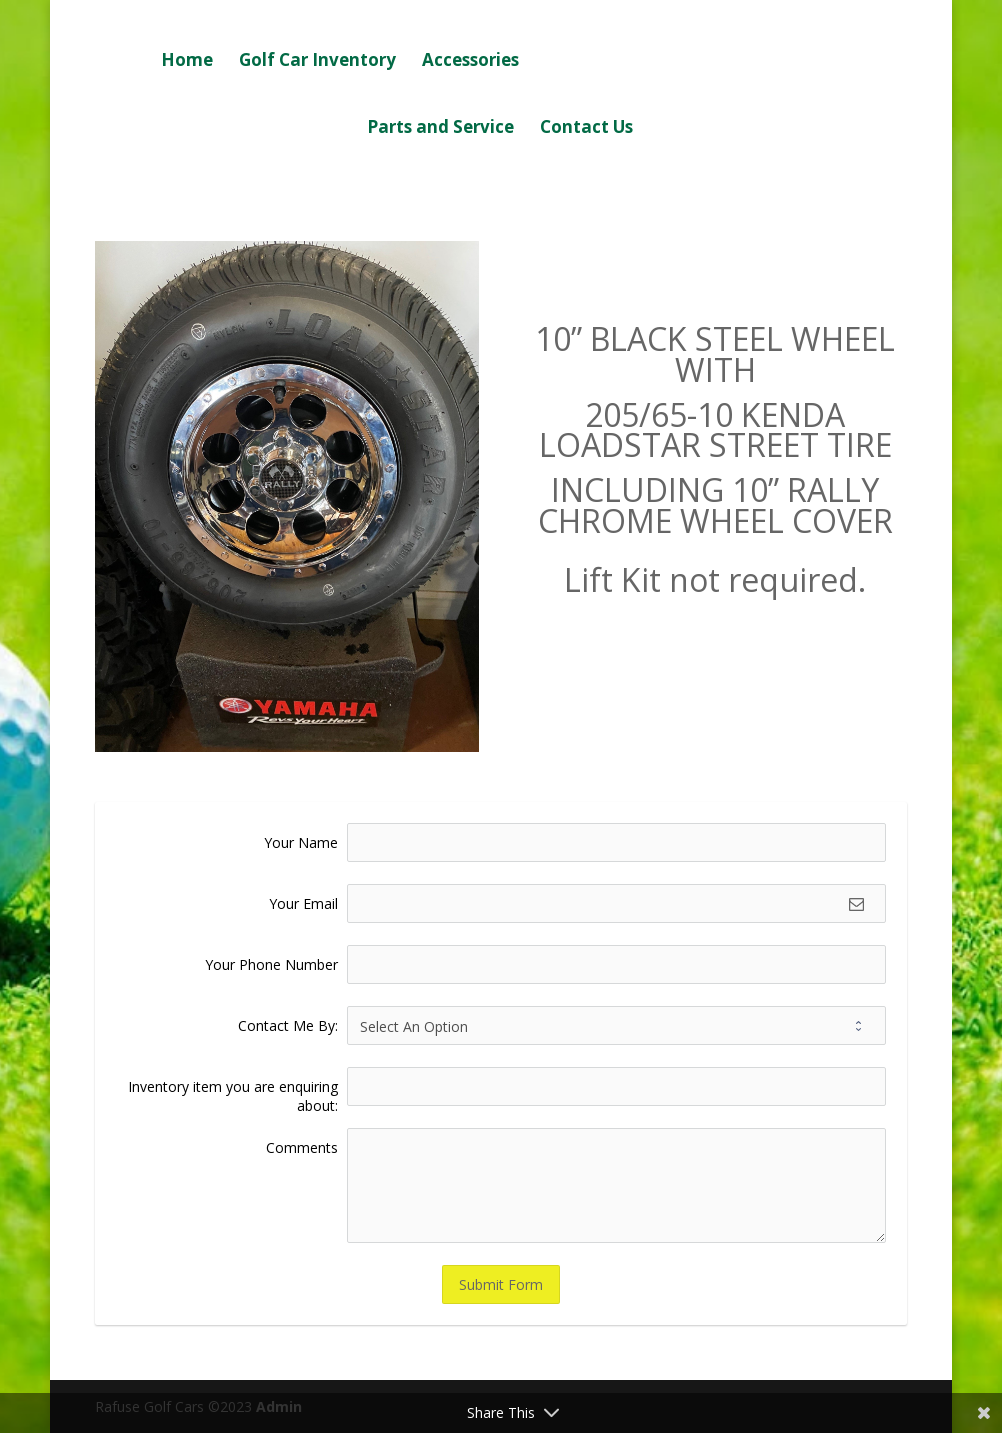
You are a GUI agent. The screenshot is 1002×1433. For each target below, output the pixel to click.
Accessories (470, 62)
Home (187, 62)
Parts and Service (440, 129)
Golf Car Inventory (317, 62)
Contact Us (586, 129)
